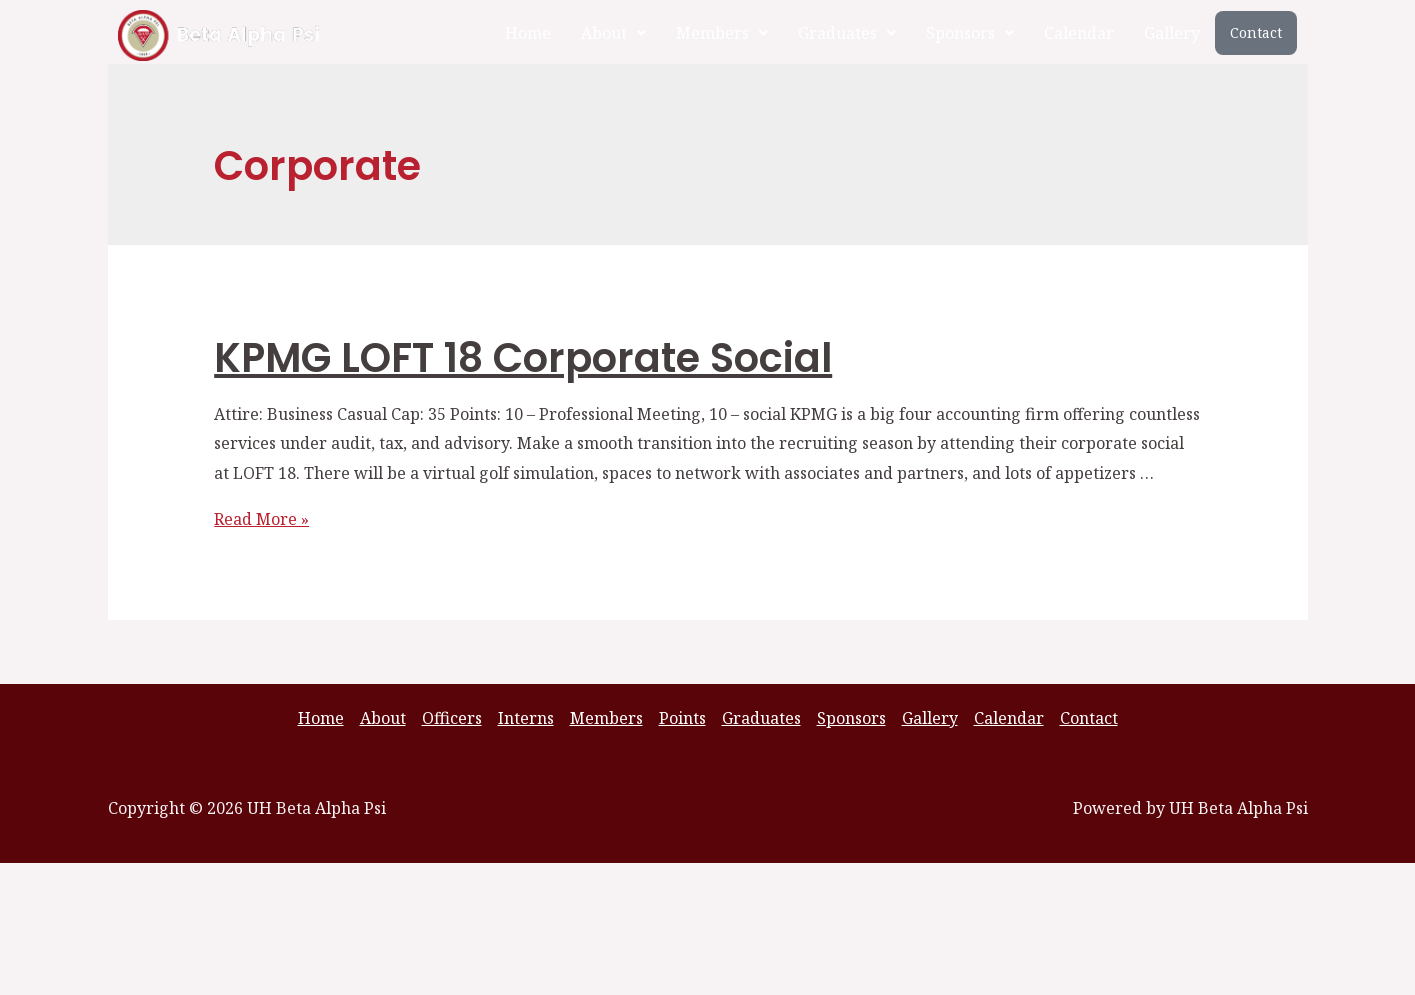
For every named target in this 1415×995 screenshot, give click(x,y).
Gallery (1172, 33)
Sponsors (970, 33)
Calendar (1079, 33)
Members (722, 33)
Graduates (847, 33)
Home (528, 33)
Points (682, 718)
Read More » (261, 519)
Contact (1256, 32)
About (613, 33)
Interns (526, 718)
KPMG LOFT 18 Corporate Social (523, 358)
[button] (613, 33)
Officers (452, 718)
